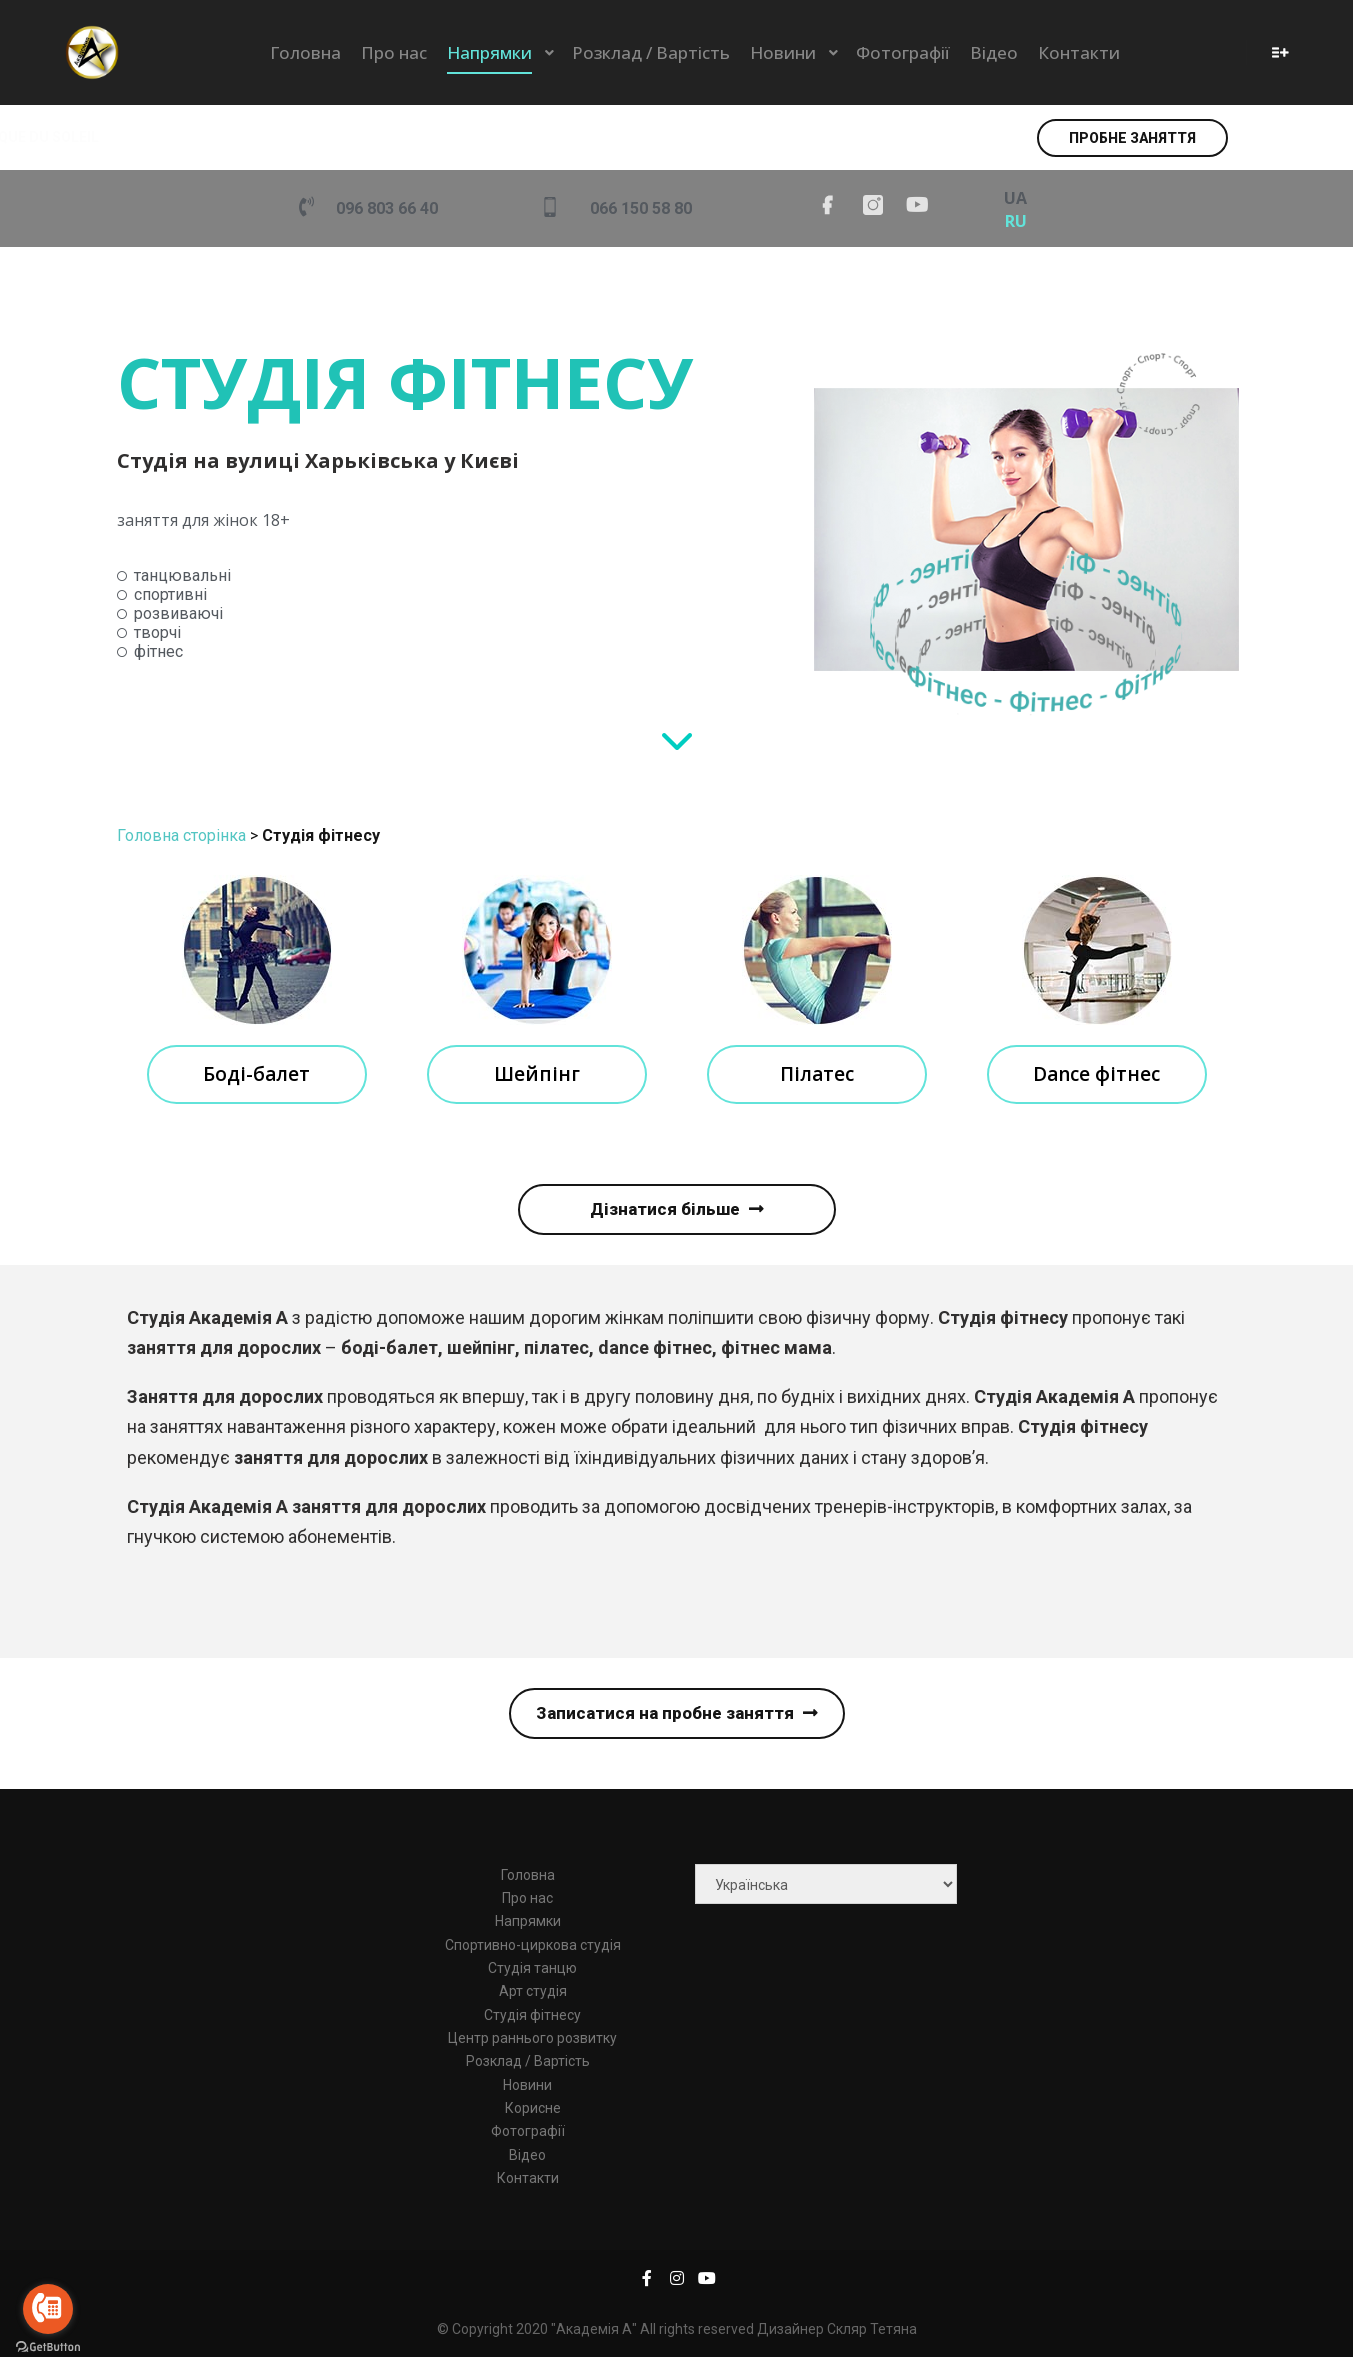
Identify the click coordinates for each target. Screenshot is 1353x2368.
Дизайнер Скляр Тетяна (837, 2340)
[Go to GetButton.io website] (48, 2347)
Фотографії (528, 2142)
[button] (1132, 138)
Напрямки (528, 1932)
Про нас (527, 1908)
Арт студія (533, 2002)
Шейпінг (537, 1075)
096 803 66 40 (387, 208)
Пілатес (817, 1075)
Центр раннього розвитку (532, 2048)
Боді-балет (256, 1075)
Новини (527, 2095)
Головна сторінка (181, 835)
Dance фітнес (1096, 1075)
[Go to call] (48, 2309)
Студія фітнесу (532, 2025)
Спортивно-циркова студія (533, 1955)
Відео (527, 2165)
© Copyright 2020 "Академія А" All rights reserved (597, 2340)
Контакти (528, 2188)
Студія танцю (532, 1978)
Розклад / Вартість (528, 2072)
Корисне (533, 2118)
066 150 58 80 (641, 208)
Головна (528, 1885)
